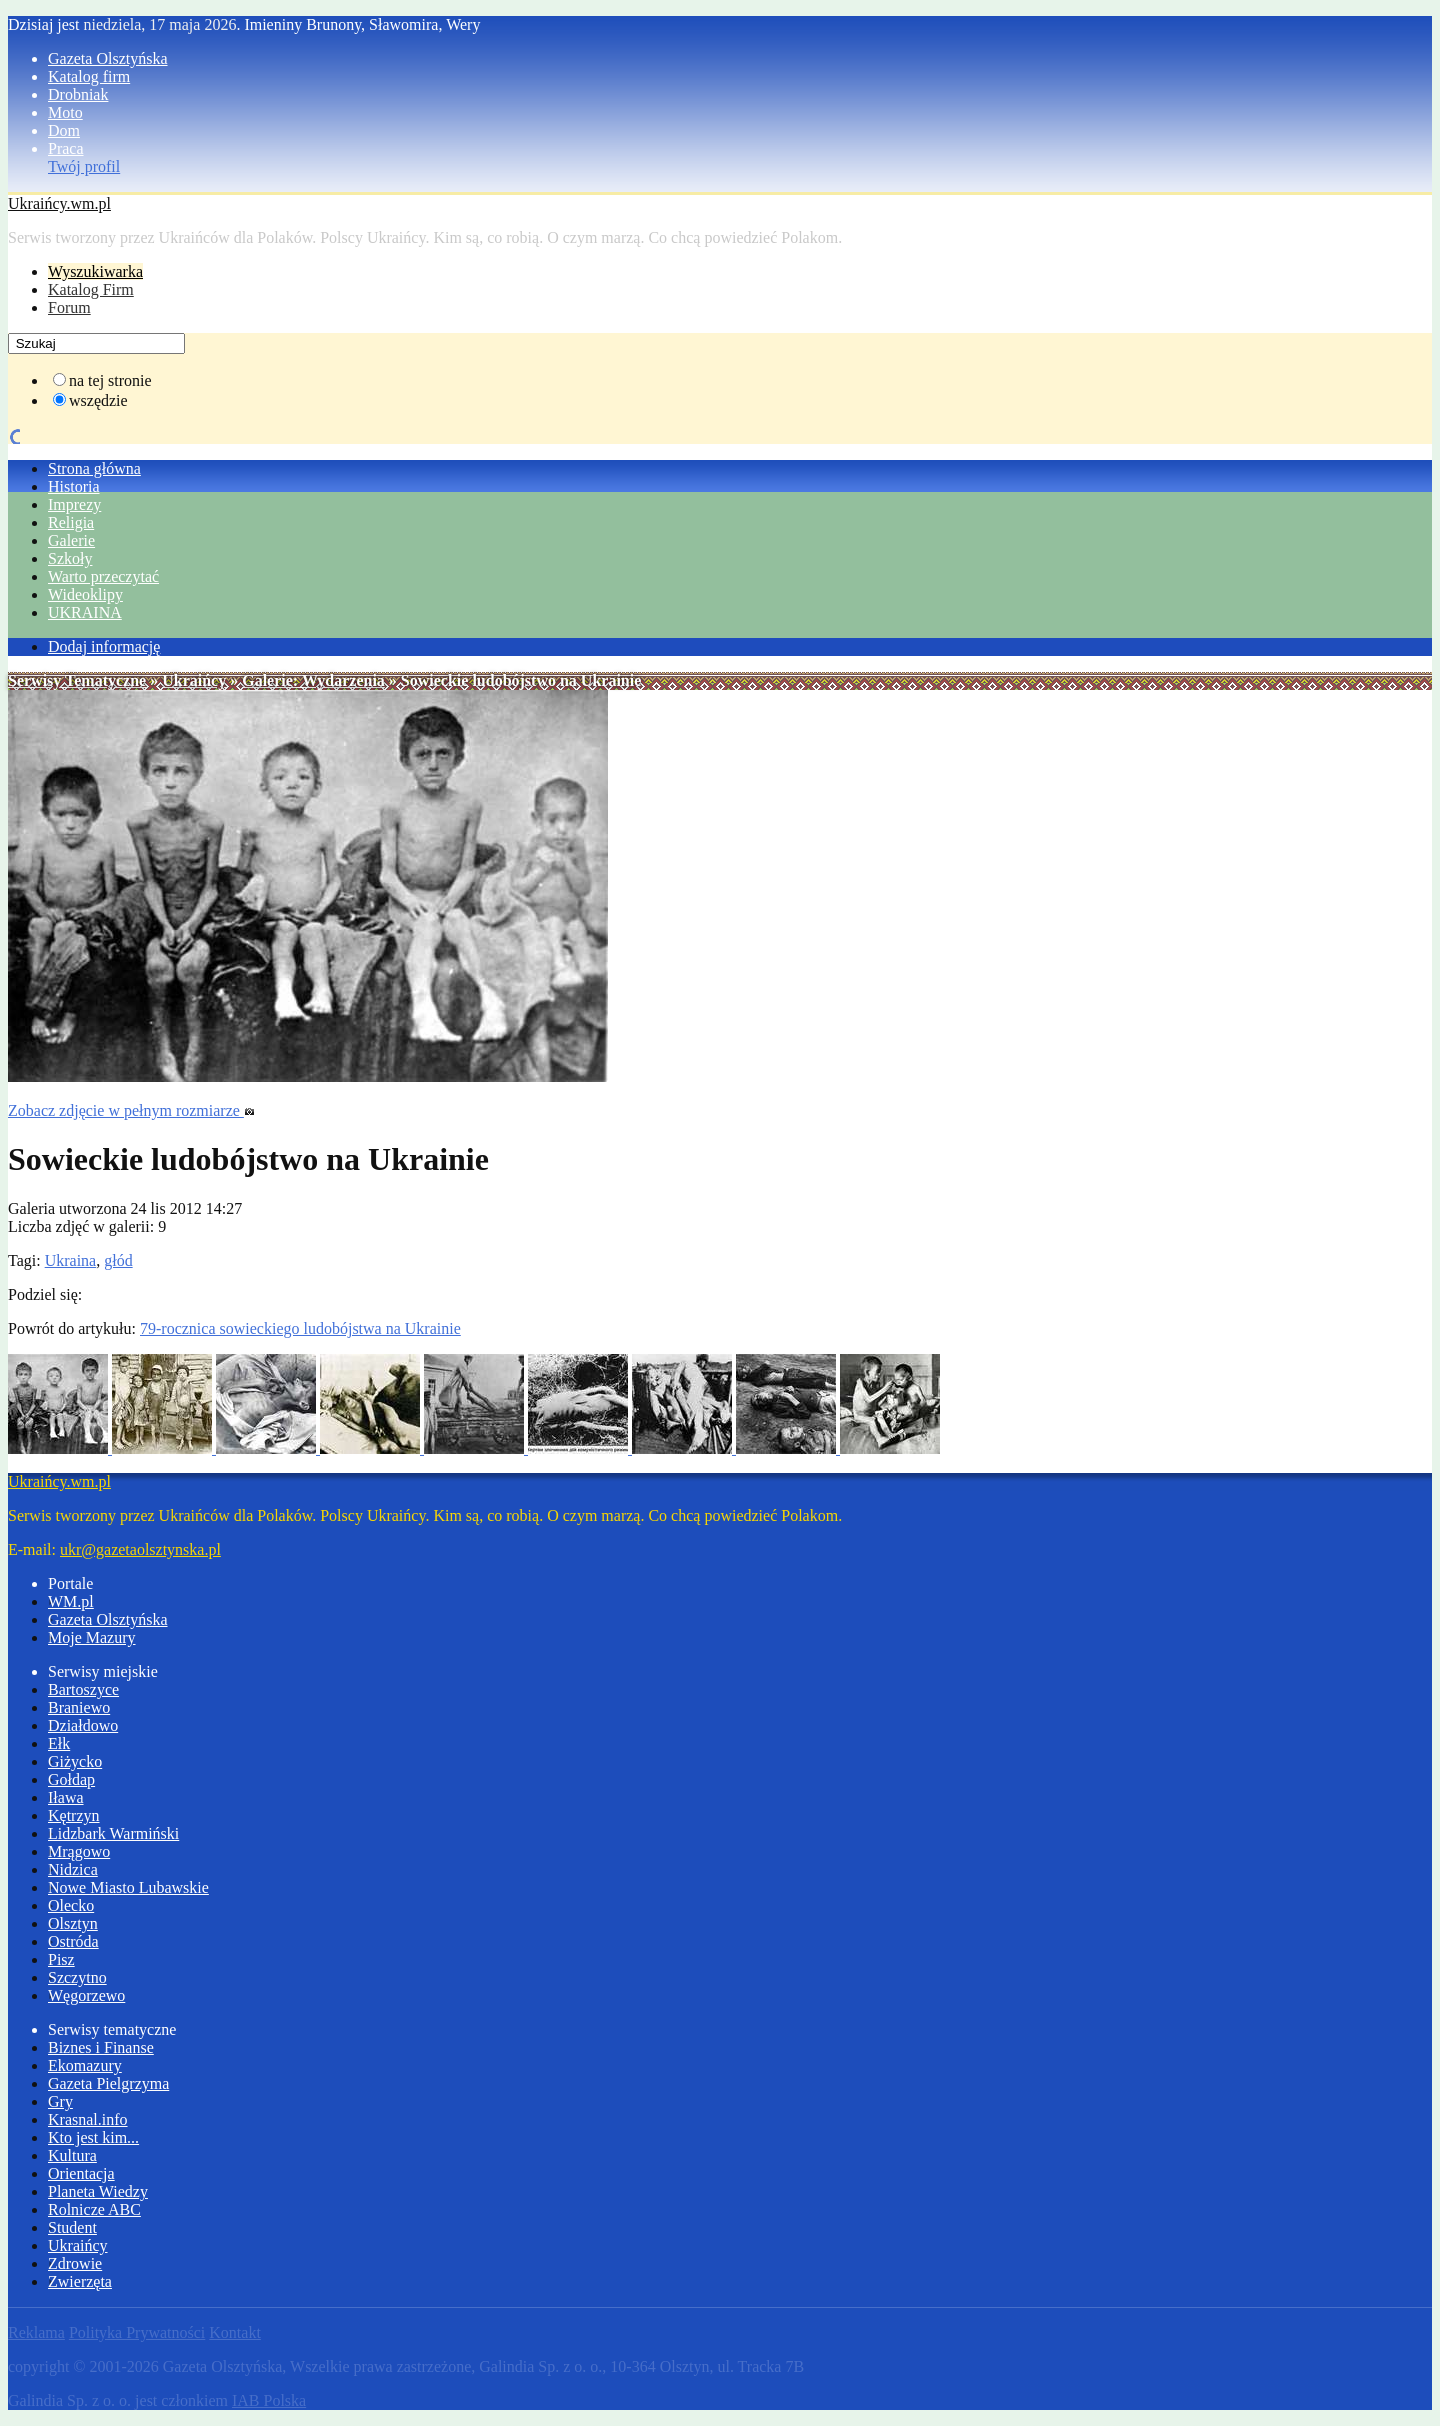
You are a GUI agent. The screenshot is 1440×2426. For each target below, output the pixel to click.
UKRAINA (85, 612)
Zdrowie (75, 2263)
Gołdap (71, 1779)
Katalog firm (89, 76)
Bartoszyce (83, 1689)
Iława (66, 1797)
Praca (66, 148)
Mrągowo (79, 1851)
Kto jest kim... (93, 2137)
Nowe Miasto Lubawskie (128, 1887)
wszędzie (98, 400)
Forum (69, 307)
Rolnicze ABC (94, 2209)
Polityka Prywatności (137, 2332)
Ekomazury (85, 2065)
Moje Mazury (92, 1637)
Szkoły (70, 558)
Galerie (71, 540)
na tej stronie (110, 380)
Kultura (72, 2155)
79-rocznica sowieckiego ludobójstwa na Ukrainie (300, 1328)
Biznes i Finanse (101, 2047)
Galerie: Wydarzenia (313, 680)
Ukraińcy (194, 680)
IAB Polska (269, 2400)
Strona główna (94, 468)
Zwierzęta (80, 2281)
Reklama (36, 2332)
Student (72, 2227)
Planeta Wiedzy (98, 2191)
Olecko (71, 1905)
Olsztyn (73, 1923)
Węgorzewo (86, 1995)
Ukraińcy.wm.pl (59, 203)
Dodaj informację (104, 646)
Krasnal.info (88, 2119)
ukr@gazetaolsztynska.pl (140, 1549)
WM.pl (71, 1601)
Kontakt (235, 2332)
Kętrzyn (74, 1815)
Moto (65, 112)
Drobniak (78, 94)
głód (118, 1260)
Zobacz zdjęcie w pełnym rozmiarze (131, 1110)
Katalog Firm (91, 289)
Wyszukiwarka (95, 271)
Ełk (59, 1743)
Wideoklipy (85, 594)
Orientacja (81, 2173)
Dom (64, 130)
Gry (60, 2101)
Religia (71, 522)
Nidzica (73, 1869)
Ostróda (73, 1941)
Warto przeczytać (103, 576)
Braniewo (79, 1707)
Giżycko (75, 1761)
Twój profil (84, 166)
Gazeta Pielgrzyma (108, 2083)
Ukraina (71, 1260)
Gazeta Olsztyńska (108, 58)
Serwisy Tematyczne (77, 680)
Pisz (61, 1959)
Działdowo (83, 1725)
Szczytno (77, 1977)
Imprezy (74, 504)
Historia (74, 486)
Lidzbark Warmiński (113, 1833)
